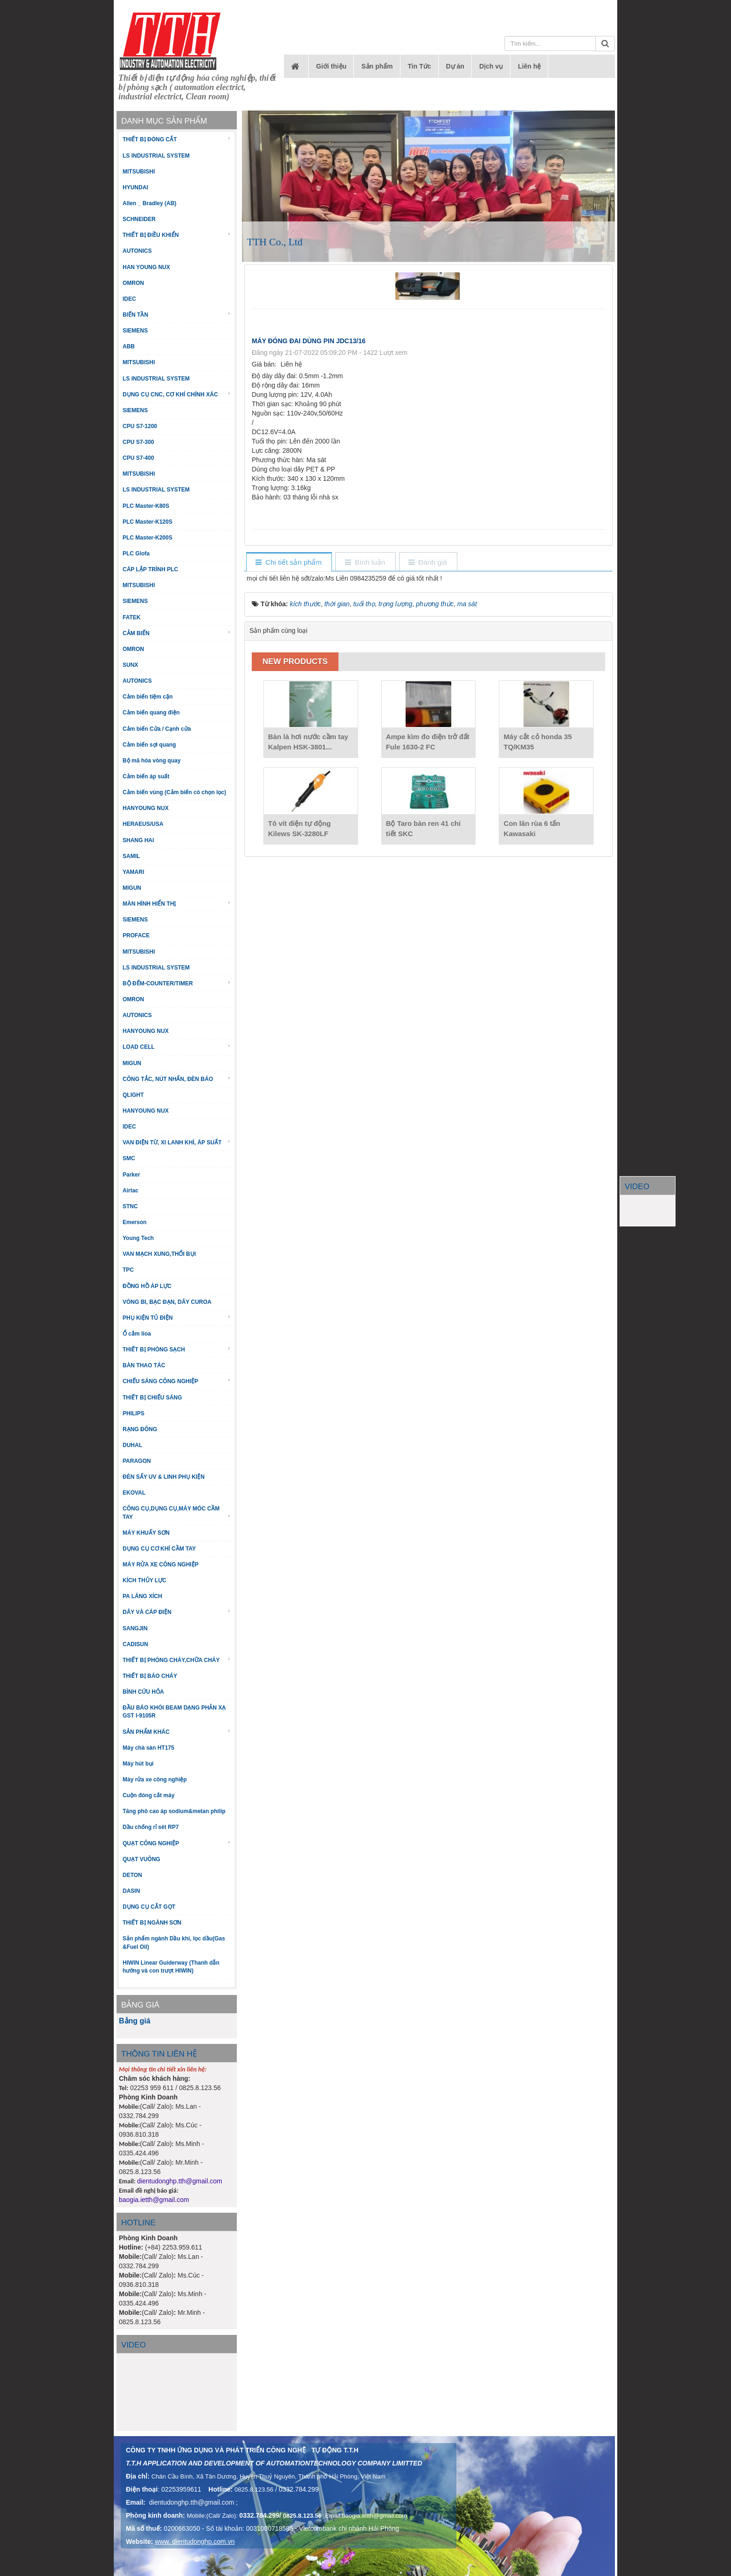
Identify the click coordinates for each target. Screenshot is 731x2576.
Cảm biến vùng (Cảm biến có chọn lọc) (174, 792)
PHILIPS (134, 1413)
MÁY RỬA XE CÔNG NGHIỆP (161, 1564)
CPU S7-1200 (140, 426)
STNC (130, 1206)
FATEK (131, 617)
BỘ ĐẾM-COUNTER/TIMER (177, 983)
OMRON (133, 283)
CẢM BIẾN (177, 633)
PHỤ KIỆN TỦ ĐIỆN (177, 1317)
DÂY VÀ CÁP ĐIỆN (177, 1611)
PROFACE (136, 935)
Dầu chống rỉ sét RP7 (151, 1827)
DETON (132, 1875)
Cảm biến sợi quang (149, 744)
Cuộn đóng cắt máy (148, 1795)
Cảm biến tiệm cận (147, 696)
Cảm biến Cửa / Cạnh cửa (157, 729)
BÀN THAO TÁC (144, 1365)
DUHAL (132, 1445)
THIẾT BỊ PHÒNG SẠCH (177, 1349)
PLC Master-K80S (146, 506)
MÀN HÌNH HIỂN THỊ (177, 903)
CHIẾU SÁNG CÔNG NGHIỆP (177, 1381)
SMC (129, 1158)
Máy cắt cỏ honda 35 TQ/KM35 (537, 742)
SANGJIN (135, 1628)
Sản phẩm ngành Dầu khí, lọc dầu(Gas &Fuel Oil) (174, 1942)
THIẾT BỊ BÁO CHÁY (150, 1676)
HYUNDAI (135, 187)
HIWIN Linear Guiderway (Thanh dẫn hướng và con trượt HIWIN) (171, 1967)
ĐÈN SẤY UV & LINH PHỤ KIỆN (164, 1477)
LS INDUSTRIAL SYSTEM (156, 155)
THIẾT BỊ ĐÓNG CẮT (177, 139)
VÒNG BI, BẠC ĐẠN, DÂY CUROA (167, 1302)
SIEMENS (135, 330)
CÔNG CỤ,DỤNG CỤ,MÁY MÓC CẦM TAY (177, 1512)
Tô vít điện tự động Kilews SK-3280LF (299, 828)
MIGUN (132, 888)
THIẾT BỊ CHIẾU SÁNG (152, 1397)
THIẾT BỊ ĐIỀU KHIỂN (177, 234)
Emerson (134, 1222)
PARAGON (137, 1461)
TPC (128, 1270)
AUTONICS (137, 251)
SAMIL (131, 856)
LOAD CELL (177, 1046)
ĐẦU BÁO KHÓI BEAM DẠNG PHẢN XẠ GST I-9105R (174, 1711)
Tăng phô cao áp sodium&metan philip (174, 1811)
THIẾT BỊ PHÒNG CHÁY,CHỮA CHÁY (177, 1659)
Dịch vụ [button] (491, 66)
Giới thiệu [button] (331, 66)
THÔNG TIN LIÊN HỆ (159, 2054)
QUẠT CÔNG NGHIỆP (177, 1843)
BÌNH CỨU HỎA (143, 1692)
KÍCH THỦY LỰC (144, 1580)
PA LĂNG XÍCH (142, 1596)
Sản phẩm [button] (377, 66)
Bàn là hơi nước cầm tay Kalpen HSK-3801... (308, 742)
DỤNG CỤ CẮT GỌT (149, 1907)
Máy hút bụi (138, 1763)
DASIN (131, 1891)
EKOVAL (134, 1492)
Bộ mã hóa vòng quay (151, 760)
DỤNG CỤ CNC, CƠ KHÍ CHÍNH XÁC (177, 394)
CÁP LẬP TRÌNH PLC (150, 569)
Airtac (130, 1190)
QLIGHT (133, 1095)
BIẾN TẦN (177, 314)
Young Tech (138, 1238)
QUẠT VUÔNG (141, 1859)
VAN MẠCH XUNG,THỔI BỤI (159, 1254)
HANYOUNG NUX (146, 808)
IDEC (129, 299)
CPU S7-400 (138, 458)
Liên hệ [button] (529, 66)
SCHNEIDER (139, 219)
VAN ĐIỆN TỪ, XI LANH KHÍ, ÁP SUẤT (177, 1142)
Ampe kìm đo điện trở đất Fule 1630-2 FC (427, 742)
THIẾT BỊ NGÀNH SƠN (152, 1922)
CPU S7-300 (138, 442)
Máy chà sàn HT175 (148, 1748)
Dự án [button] (455, 66)
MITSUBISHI (139, 171)
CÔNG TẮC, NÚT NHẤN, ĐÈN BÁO (177, 1078)
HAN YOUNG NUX (146, 267)
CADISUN (135, 1644)
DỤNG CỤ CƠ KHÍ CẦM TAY (159, 1548)
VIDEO (637, 1186)
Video (133, 2345)
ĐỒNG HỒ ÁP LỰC (147, 1286)
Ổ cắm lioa (137, 1333)
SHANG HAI (138, 840)
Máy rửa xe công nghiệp (155, 1779)
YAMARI (133, 872)
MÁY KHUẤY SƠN (146, 1533)
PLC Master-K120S (147, 522)
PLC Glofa (136, 553)
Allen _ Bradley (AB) (149, 203)
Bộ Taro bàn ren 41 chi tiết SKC (423, 828)
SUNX (130, 665)
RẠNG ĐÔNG (140, 1429)
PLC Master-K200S (147, 537)
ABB (129, 346)
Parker (131, 1174)
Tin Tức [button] (419, 66)
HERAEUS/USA (143, 824)
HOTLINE (138, 2222)
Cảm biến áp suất (146, 776)
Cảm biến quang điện (151, 712)
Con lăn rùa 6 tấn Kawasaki (531, 828)
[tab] (289, 563)
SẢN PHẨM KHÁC (177, 1731)
